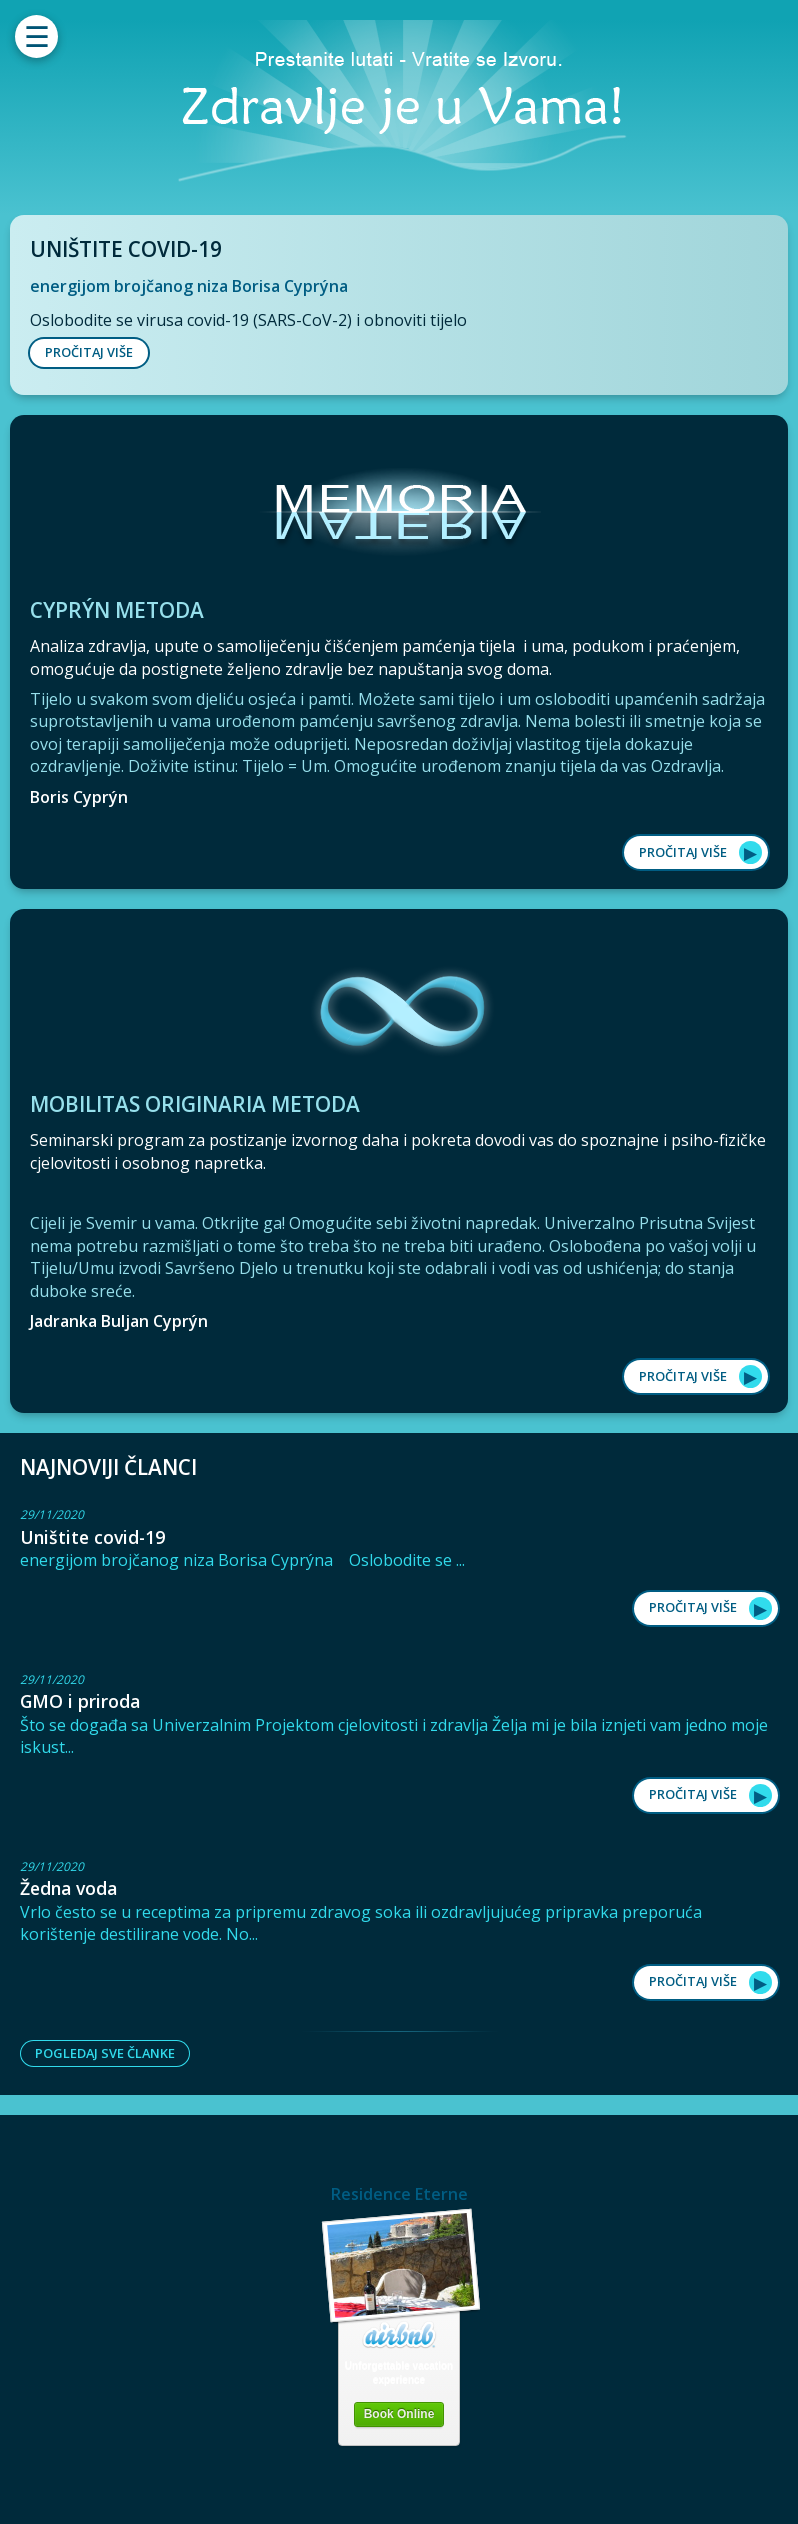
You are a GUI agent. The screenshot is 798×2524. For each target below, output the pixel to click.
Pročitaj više (683, 852)
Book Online (399, 2414)
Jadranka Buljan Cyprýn (119, 1321)
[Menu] (36, 36)
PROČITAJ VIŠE (89, 352)
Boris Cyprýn (79, 797)
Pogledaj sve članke (105, 2053)
